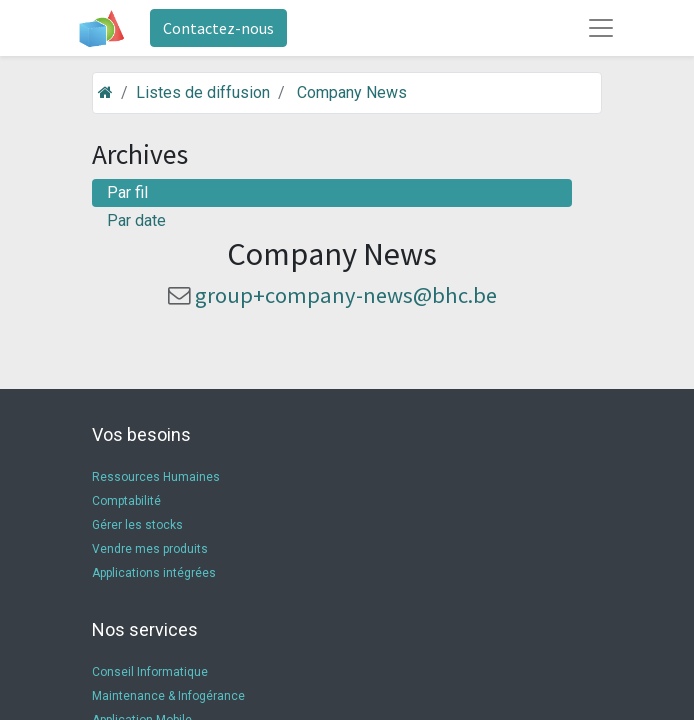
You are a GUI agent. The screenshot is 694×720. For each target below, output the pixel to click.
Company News (352, 92)
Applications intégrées (154, 573)
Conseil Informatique (150, 672)
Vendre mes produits (150, 549)
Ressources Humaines (156, 477)
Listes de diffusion (203, 92)
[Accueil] (105, 92)
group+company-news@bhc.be (346, 295)
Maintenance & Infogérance (168, 696)
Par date (136, 220)
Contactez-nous (218, 28)
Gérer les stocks (137, 525)
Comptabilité (126, 501)
